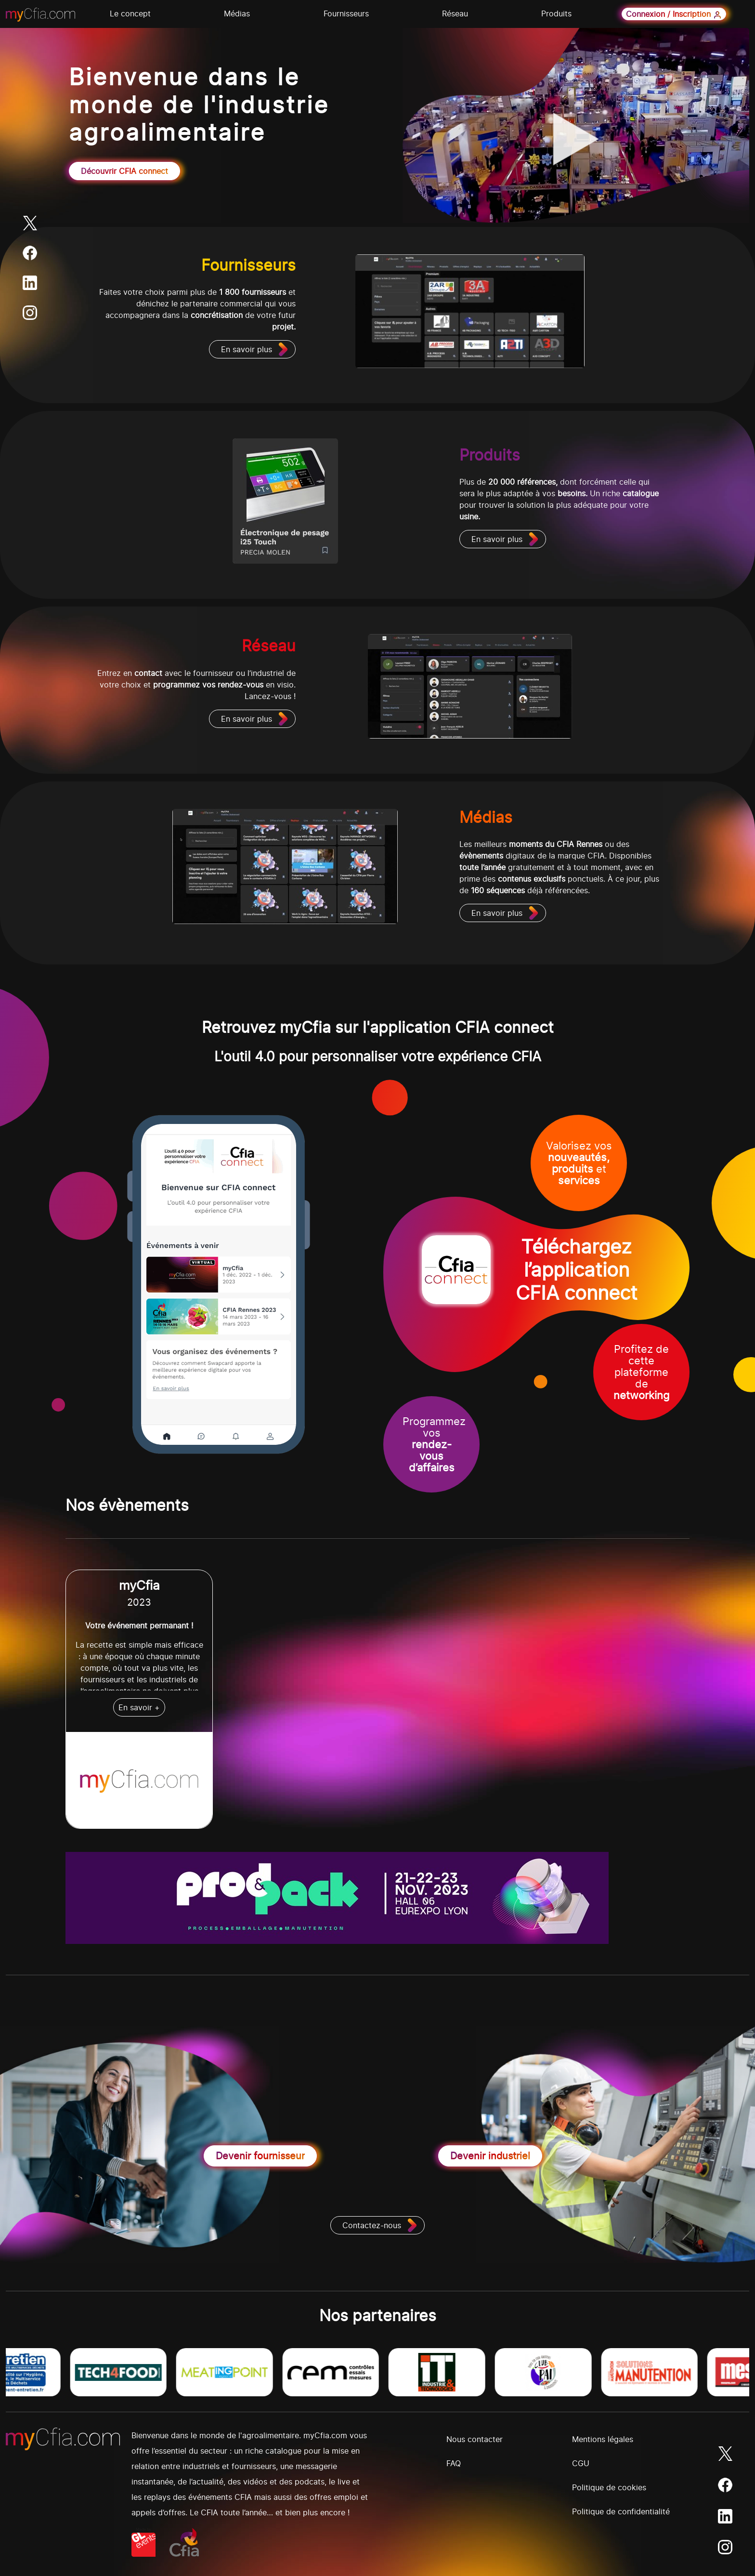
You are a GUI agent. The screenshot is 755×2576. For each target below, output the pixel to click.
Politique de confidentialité (621, 2511)
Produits (556, 13)
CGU (580, 2463)
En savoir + (139, 1707)
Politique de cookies (609, 2487)
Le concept (130, 13)
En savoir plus (246, 349)
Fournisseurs (346, 13)
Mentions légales (602, 2439)
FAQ (453, 2463)
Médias (237, 13)
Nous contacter (474, 2439)
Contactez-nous (371, 2225)
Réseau (455, 13)
